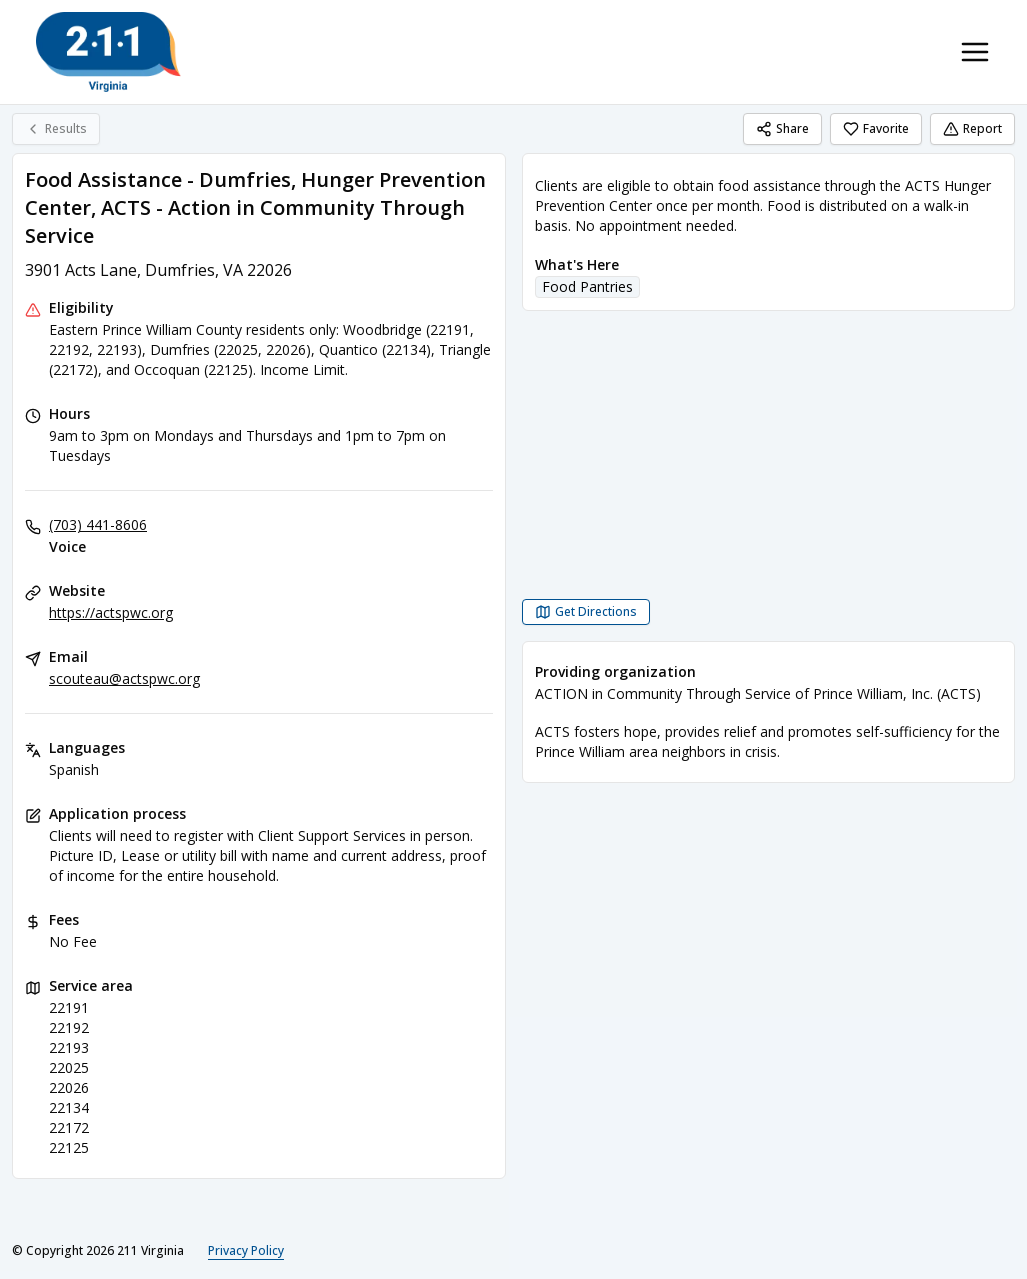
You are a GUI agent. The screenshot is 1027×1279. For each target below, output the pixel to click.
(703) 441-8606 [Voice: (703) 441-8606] (98, 524)
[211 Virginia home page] (108, 52)
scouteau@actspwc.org (124, 678)
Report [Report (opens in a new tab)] (972, 128)
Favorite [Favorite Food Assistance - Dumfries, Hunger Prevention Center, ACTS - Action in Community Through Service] (876, 128)
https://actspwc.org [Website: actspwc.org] (111, 612)
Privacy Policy (246, 1250)
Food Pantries (587, 286)
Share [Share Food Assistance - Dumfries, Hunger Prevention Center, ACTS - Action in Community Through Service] (782, 128)
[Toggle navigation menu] (975, 52)
